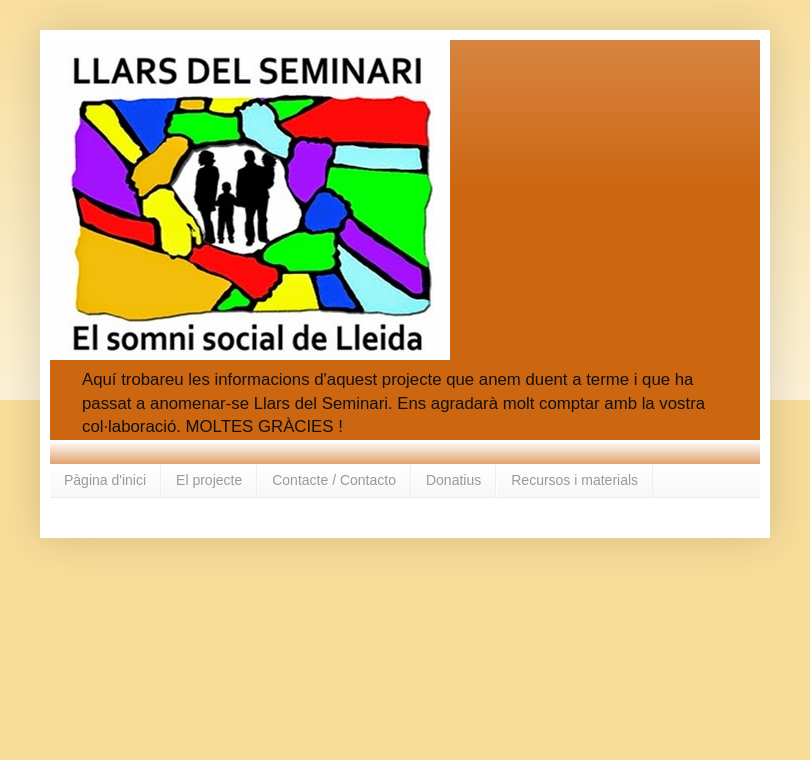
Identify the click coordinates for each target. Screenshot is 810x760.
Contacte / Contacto (334, 480)
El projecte (209, 480)
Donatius (453, 480)
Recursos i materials (574, 480)
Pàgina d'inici (105, 480)
